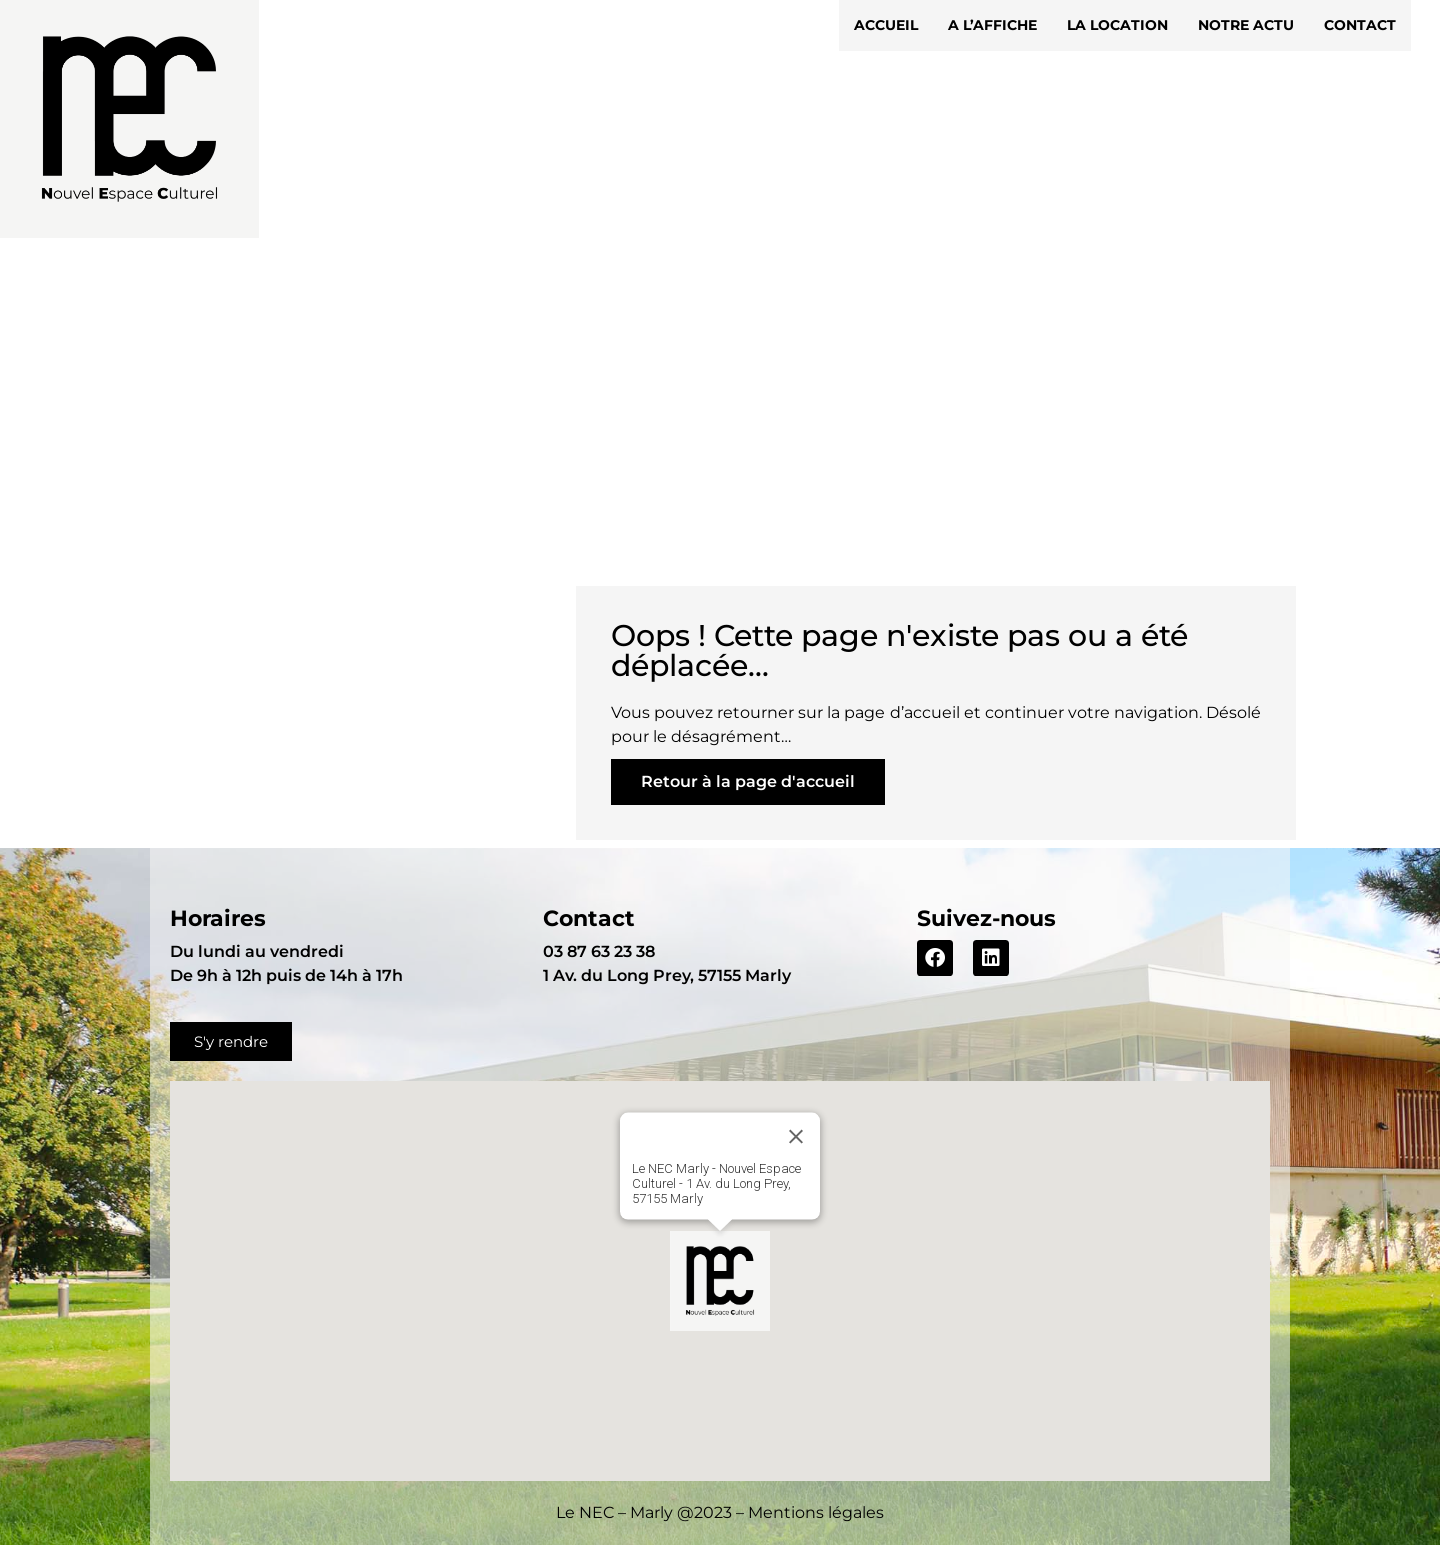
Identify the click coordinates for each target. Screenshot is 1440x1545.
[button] (720, 1281)
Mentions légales (816, 1512)
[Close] (796, 1137)
